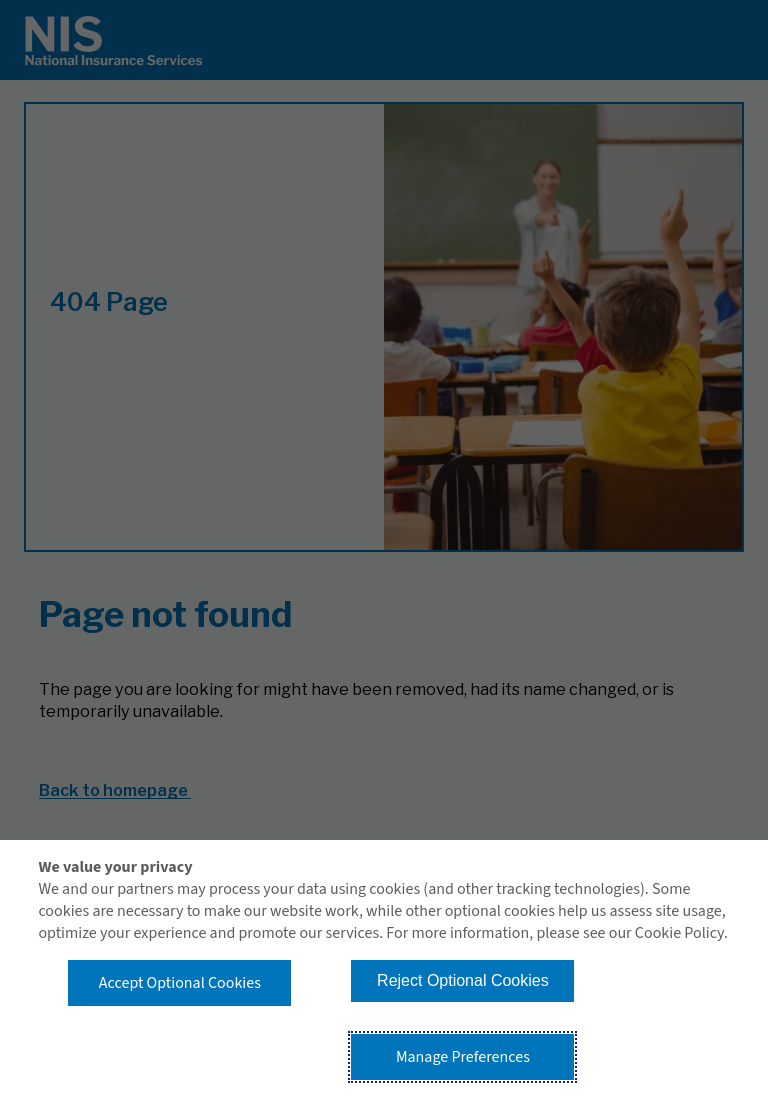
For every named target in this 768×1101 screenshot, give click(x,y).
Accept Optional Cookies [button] (180, 983)
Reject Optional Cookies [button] (463, 980)
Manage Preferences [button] (463, 1057)
